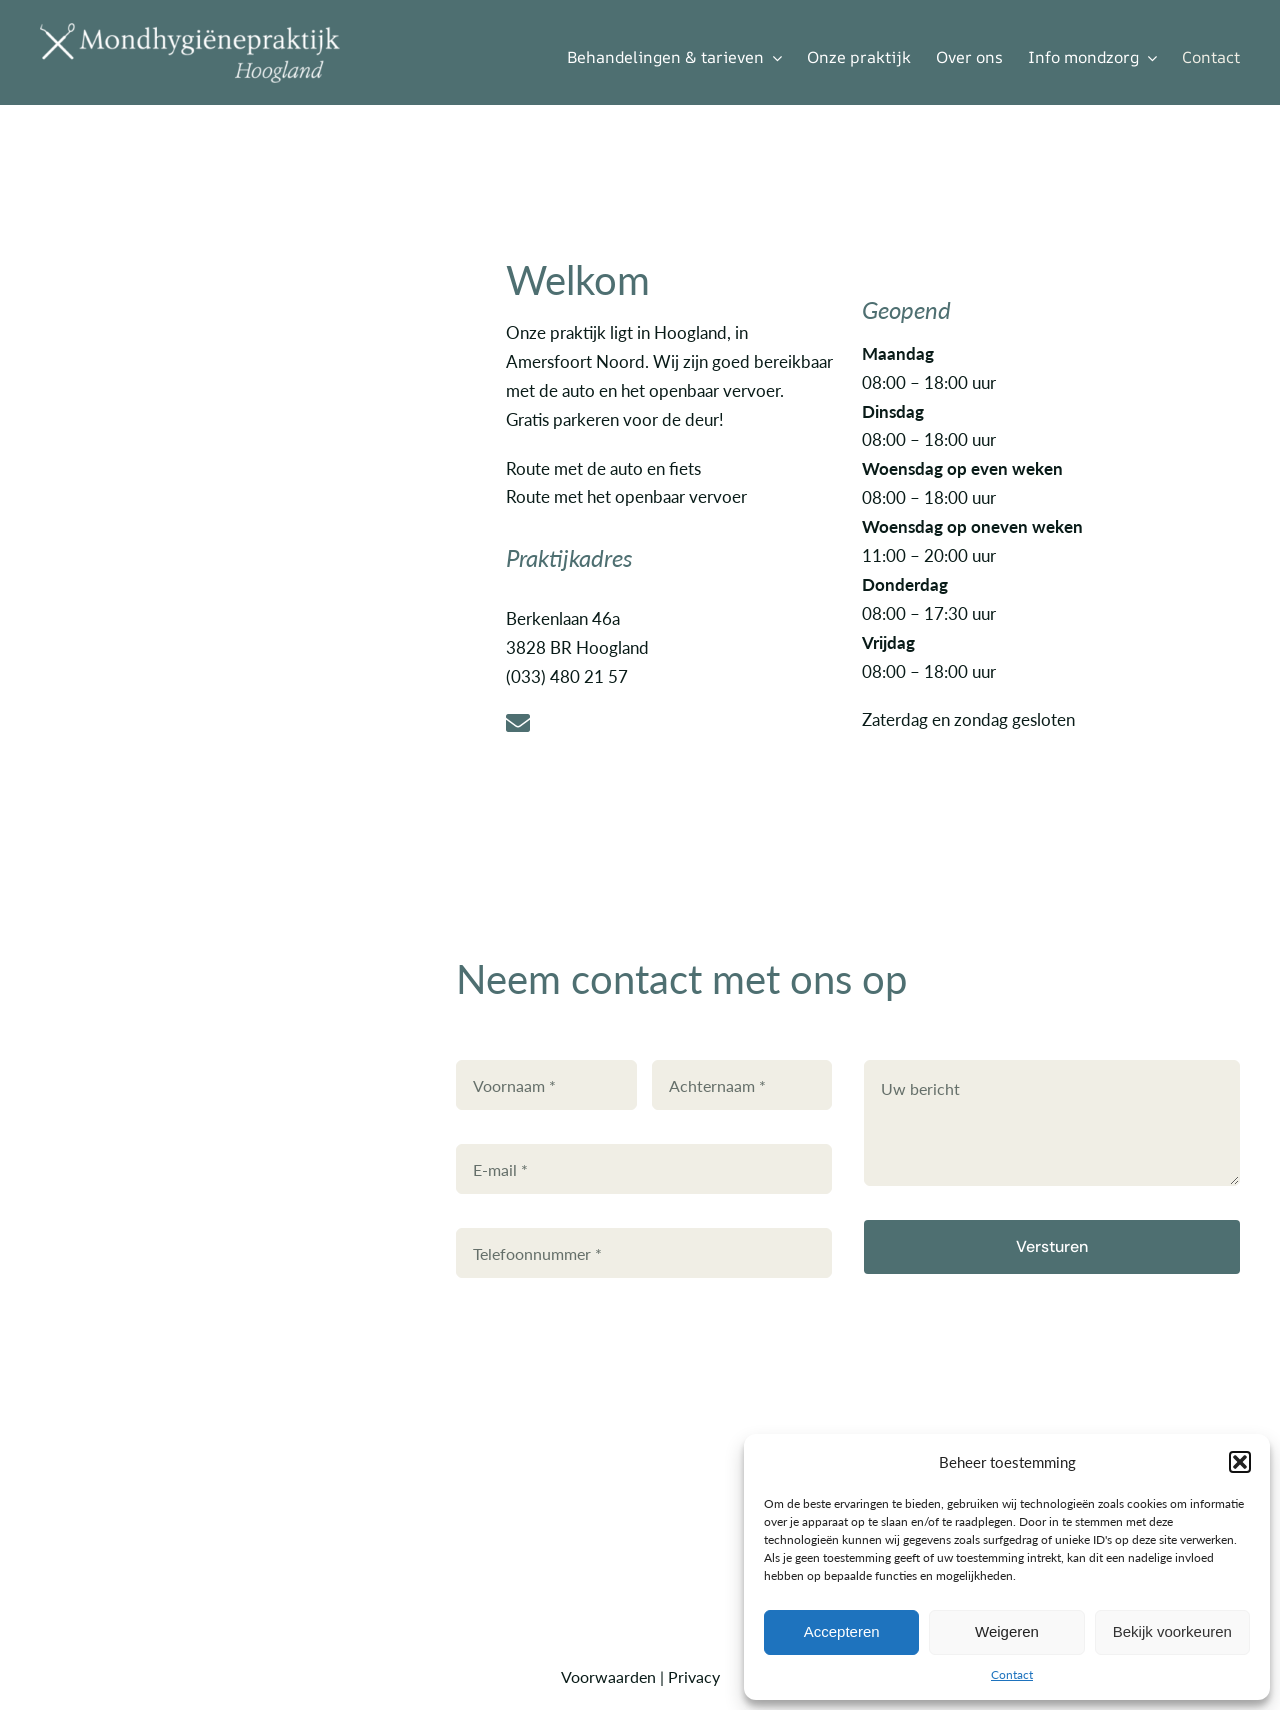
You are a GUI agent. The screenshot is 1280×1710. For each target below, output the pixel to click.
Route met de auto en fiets (603, 468)
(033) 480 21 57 (567, 676)
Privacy (694, 1676)
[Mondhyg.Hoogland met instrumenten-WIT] (190, 31)
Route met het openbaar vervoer (626, 496)
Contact (1012, 1674)
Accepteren (842, 1631)
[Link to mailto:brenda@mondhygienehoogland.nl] (665, 723)
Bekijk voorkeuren (1172, 1631)
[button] (1240, 1462)
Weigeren (1007, 1631)
